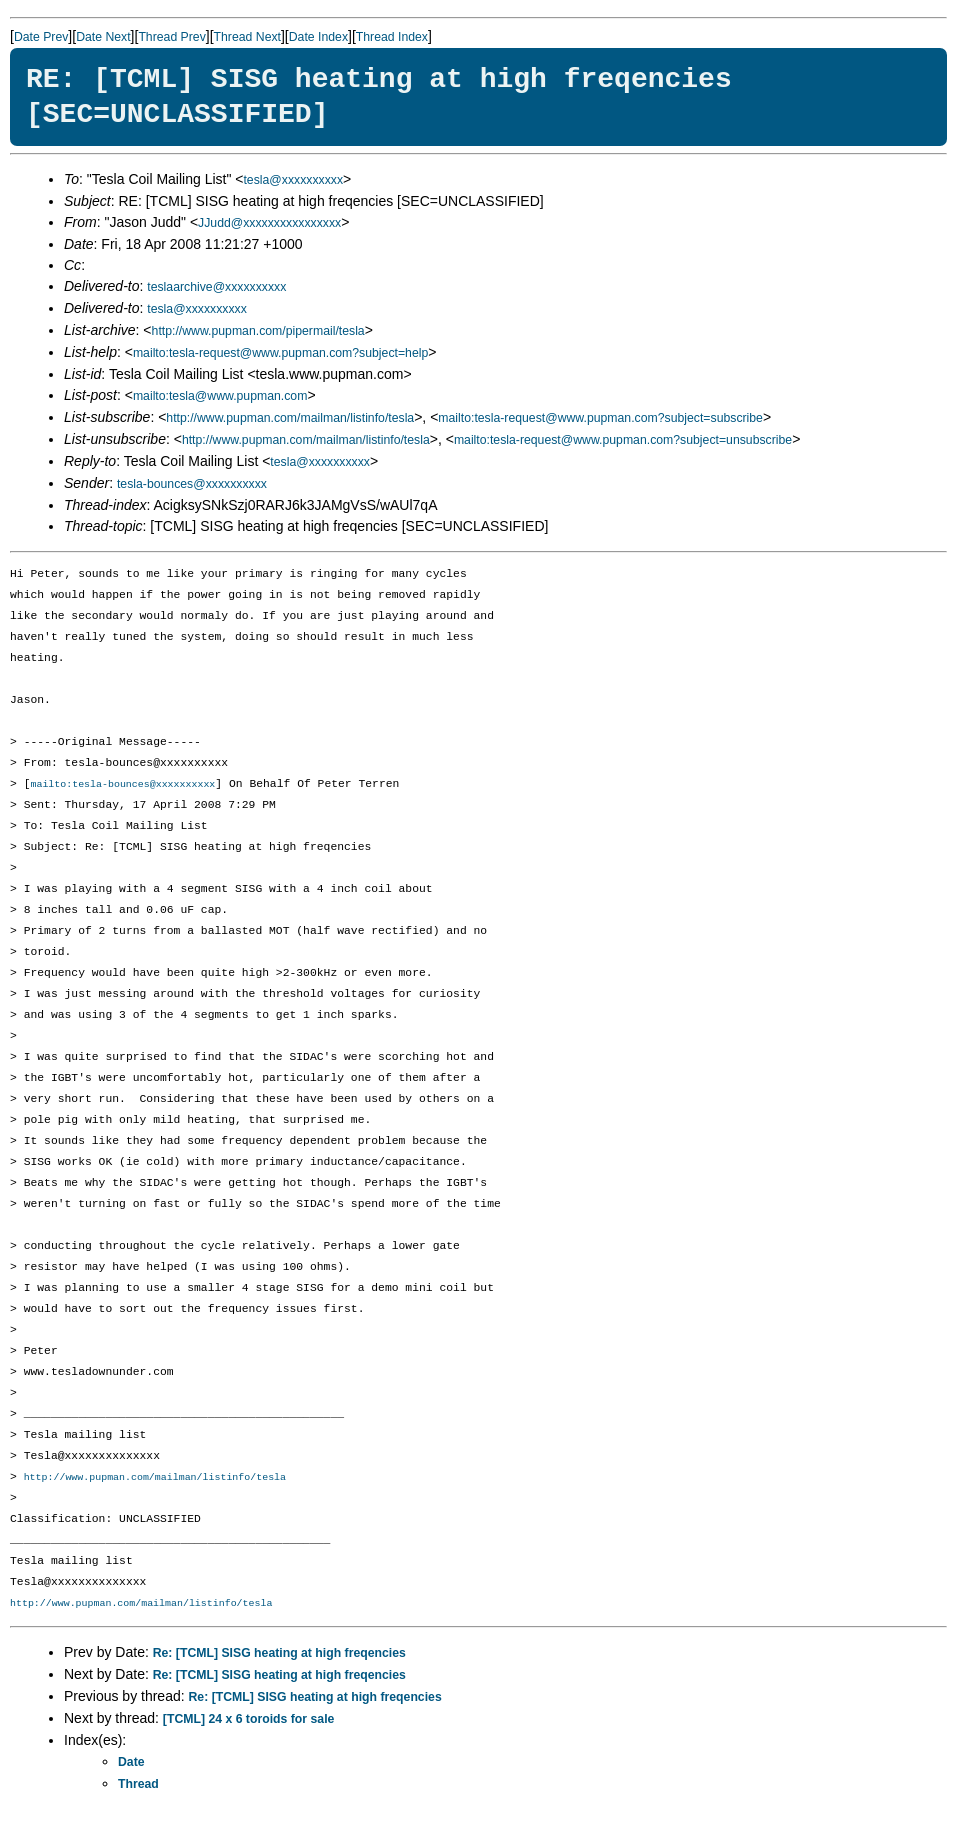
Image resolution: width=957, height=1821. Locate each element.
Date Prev (41, 37)
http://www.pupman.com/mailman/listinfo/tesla (290, 418)
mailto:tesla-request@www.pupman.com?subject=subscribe (600, 418)
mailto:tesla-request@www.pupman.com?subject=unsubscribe (623, 440)
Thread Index (392, 37)
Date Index (318, 37)
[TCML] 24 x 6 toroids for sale (249, 1721)
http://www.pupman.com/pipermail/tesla (258, 331)
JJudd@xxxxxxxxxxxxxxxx (269, 223)
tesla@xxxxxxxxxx (293, 180)
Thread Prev (171, 37)
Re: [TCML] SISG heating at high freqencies (279, 1655)
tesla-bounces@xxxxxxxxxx (192, 484)
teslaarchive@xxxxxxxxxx (216, 287)
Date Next (103, 37)
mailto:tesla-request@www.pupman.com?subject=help (280, 353)
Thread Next (247, 37)
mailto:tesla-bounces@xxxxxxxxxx (122, 785)
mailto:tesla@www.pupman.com (220, 396)
